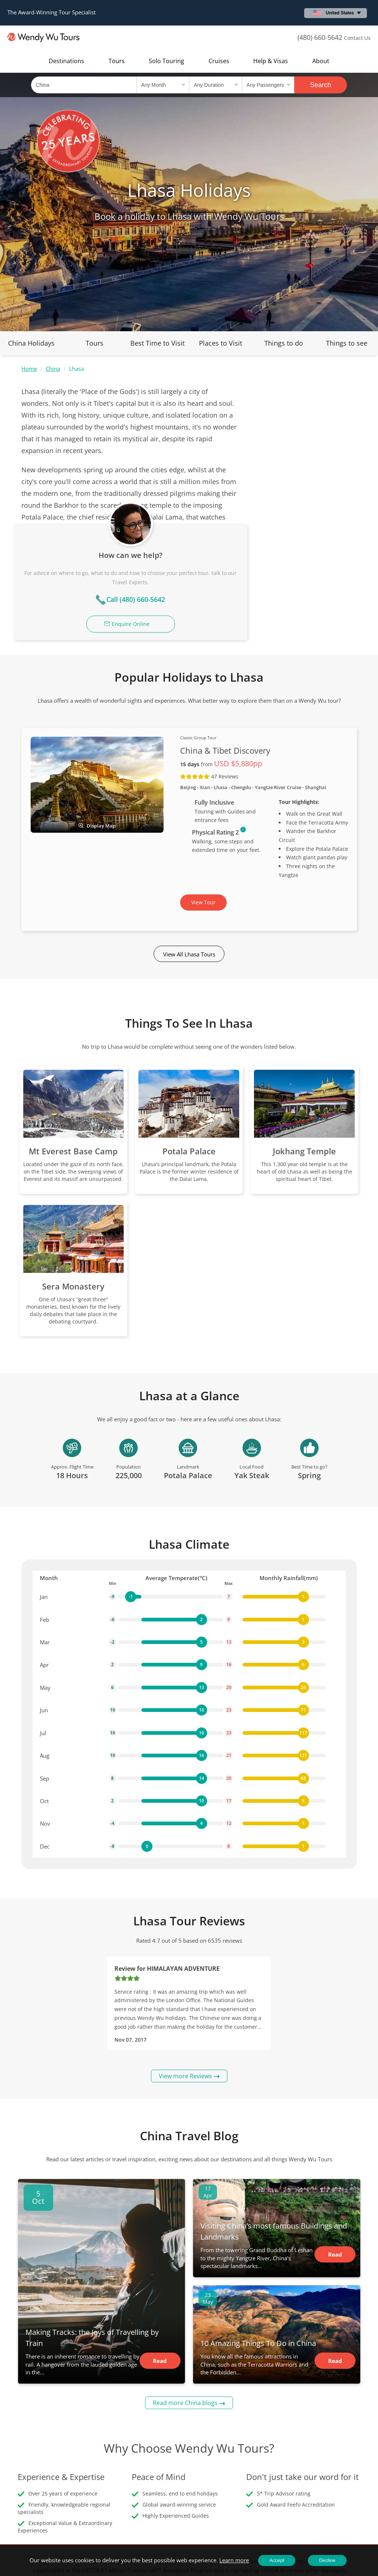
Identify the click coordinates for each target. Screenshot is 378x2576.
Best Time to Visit (157, 343)
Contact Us (357, 37)
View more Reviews (185, 1960)
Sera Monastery (73, 1170)
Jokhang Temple (304, 1035)
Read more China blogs (185, 2287)
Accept (276, 2560)
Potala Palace (189, 1035)
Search (320, 85)
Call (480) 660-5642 (311, 466)
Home (29, 368)
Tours (117, 61)
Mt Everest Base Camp (73, 1035)
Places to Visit (220, 343)
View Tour (203, 786)
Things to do (283, 343)
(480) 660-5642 (320, 37)
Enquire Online (305, 490)
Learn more (234, 2560)
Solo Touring (166, 61)
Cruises (219, 61)
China (53, 368)
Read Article (160, 2247)
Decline (327, 2560)
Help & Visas (270, 61)
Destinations (66, 61)
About (320, 61)
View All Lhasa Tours (189, 838)
